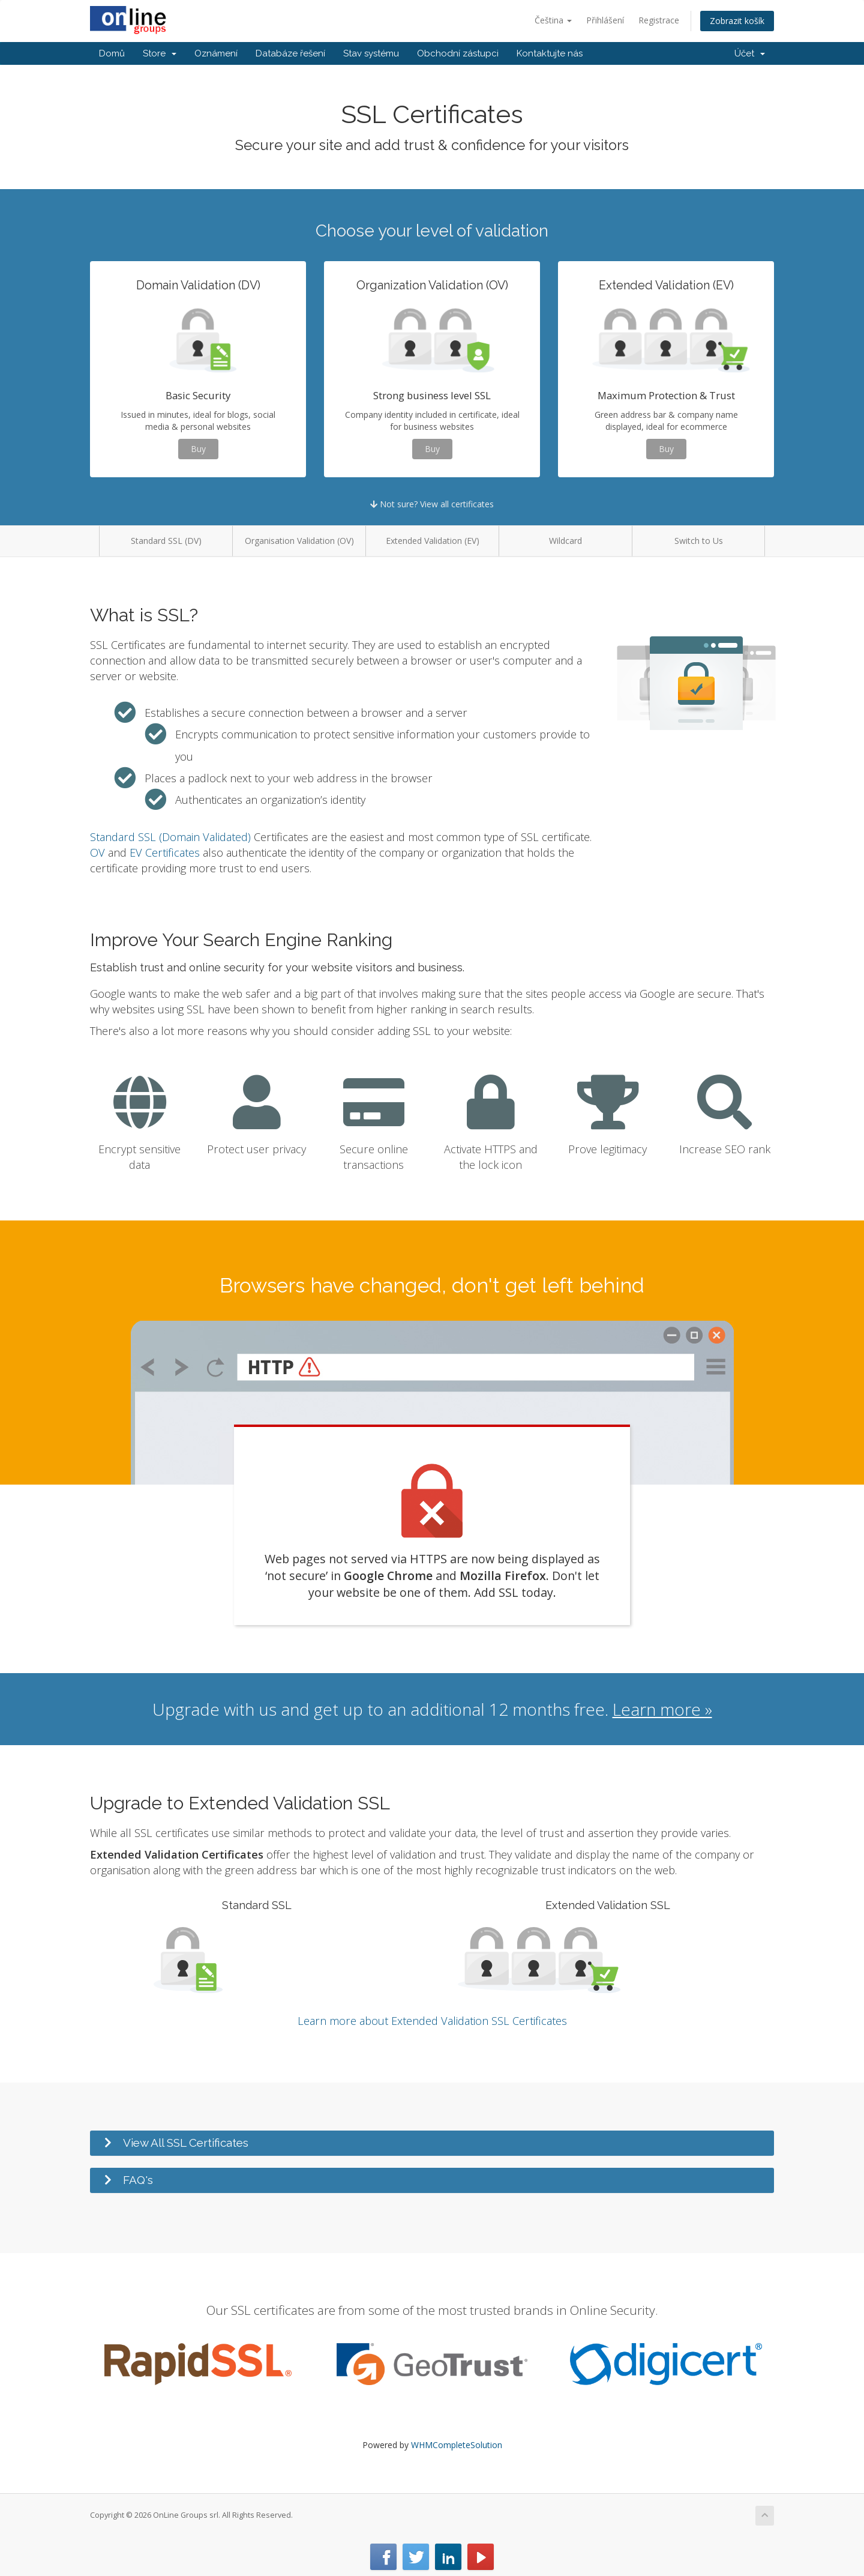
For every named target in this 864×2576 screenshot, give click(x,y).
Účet (749, 53)
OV (97, 852)
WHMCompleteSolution (456, 2445)
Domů (112, 53)
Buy (198, 448)
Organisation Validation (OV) (299, 540)
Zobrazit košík (737, 20)
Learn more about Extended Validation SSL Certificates (432, 2020)
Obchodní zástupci (458, 53)
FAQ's (138, 2179)
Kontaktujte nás (550, 53)
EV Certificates (165, 852)
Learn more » (662, 1709)
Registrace (658, 20)
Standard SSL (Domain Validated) (170, 837)
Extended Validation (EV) (432, 540)
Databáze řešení (290, 53)
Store (159, 53)
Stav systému (371, 53)
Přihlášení (605, 20)
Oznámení (216, 53)
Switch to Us (698, 540)
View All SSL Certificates (185, 2142)
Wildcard (565, 540)
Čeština (553, 20)
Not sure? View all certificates (432, 504)
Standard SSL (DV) (166, 540)
